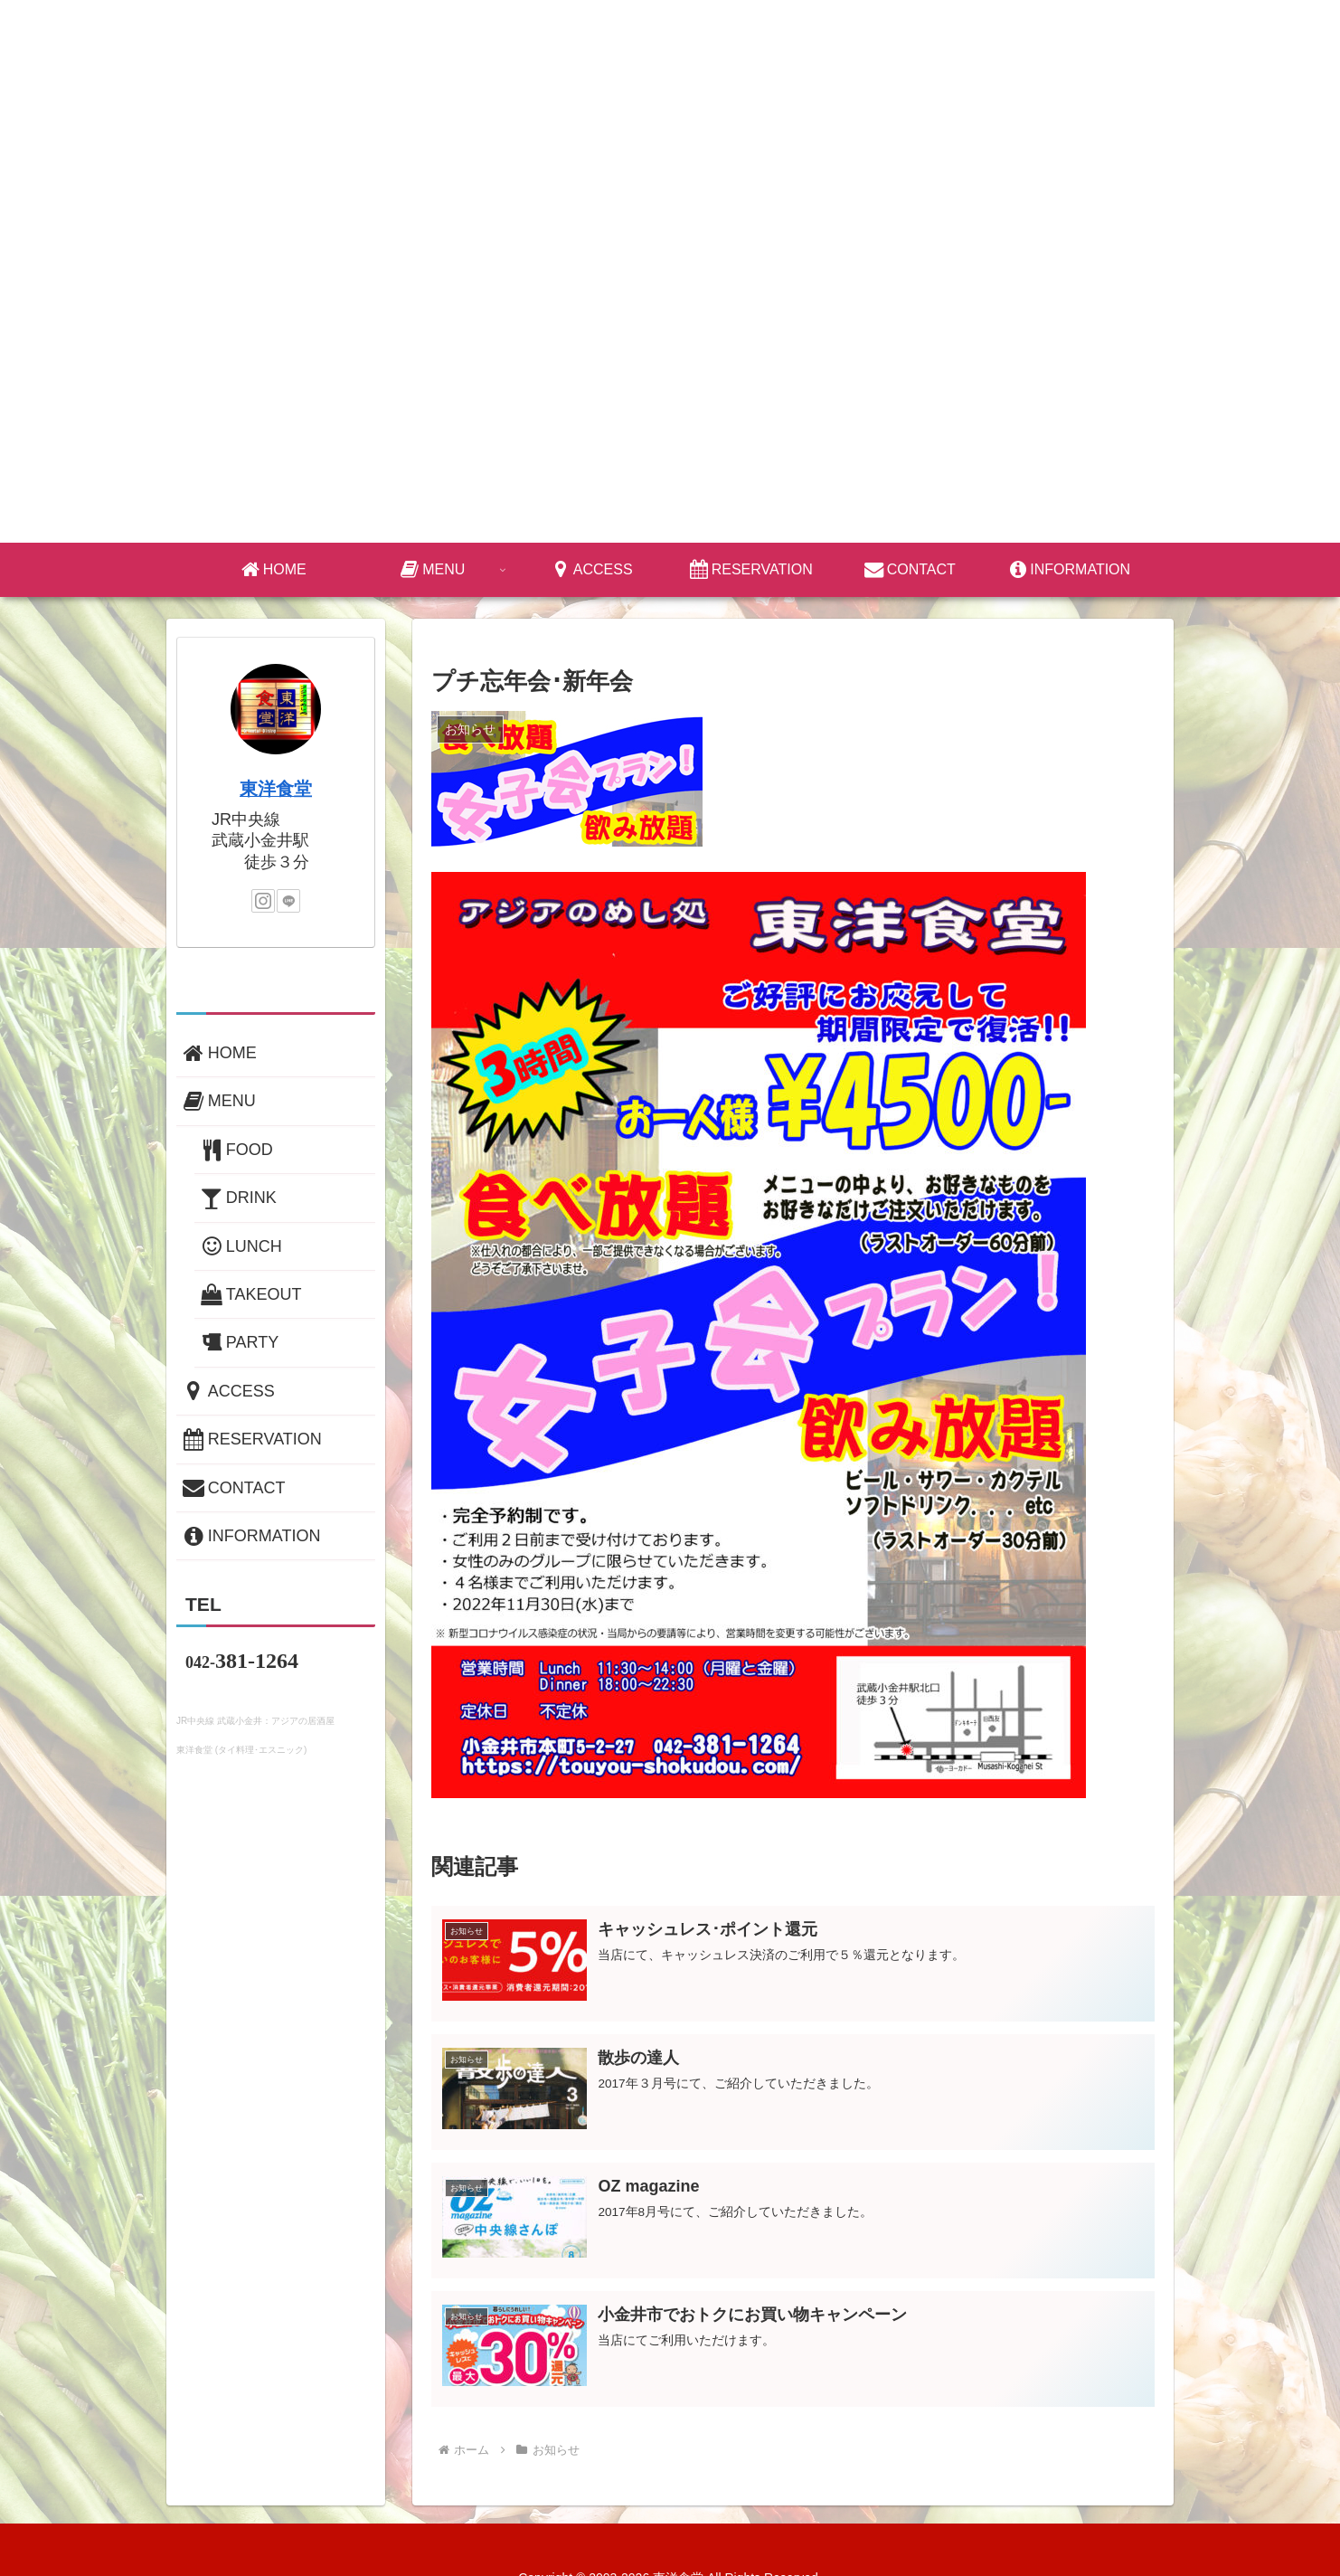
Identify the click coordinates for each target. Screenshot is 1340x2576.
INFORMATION (250, 1536)
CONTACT (233, 1488)
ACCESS (227, 1391)
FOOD (235, 1150)
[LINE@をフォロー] (288, 901)
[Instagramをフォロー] (263, 901)
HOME (218, 1053)
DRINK (237, 1198)
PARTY (238, 1342)
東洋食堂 (276, 789)
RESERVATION (251, 1439)
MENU (218, 1101)
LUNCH (240, 1246)
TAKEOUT (250, 1294)
